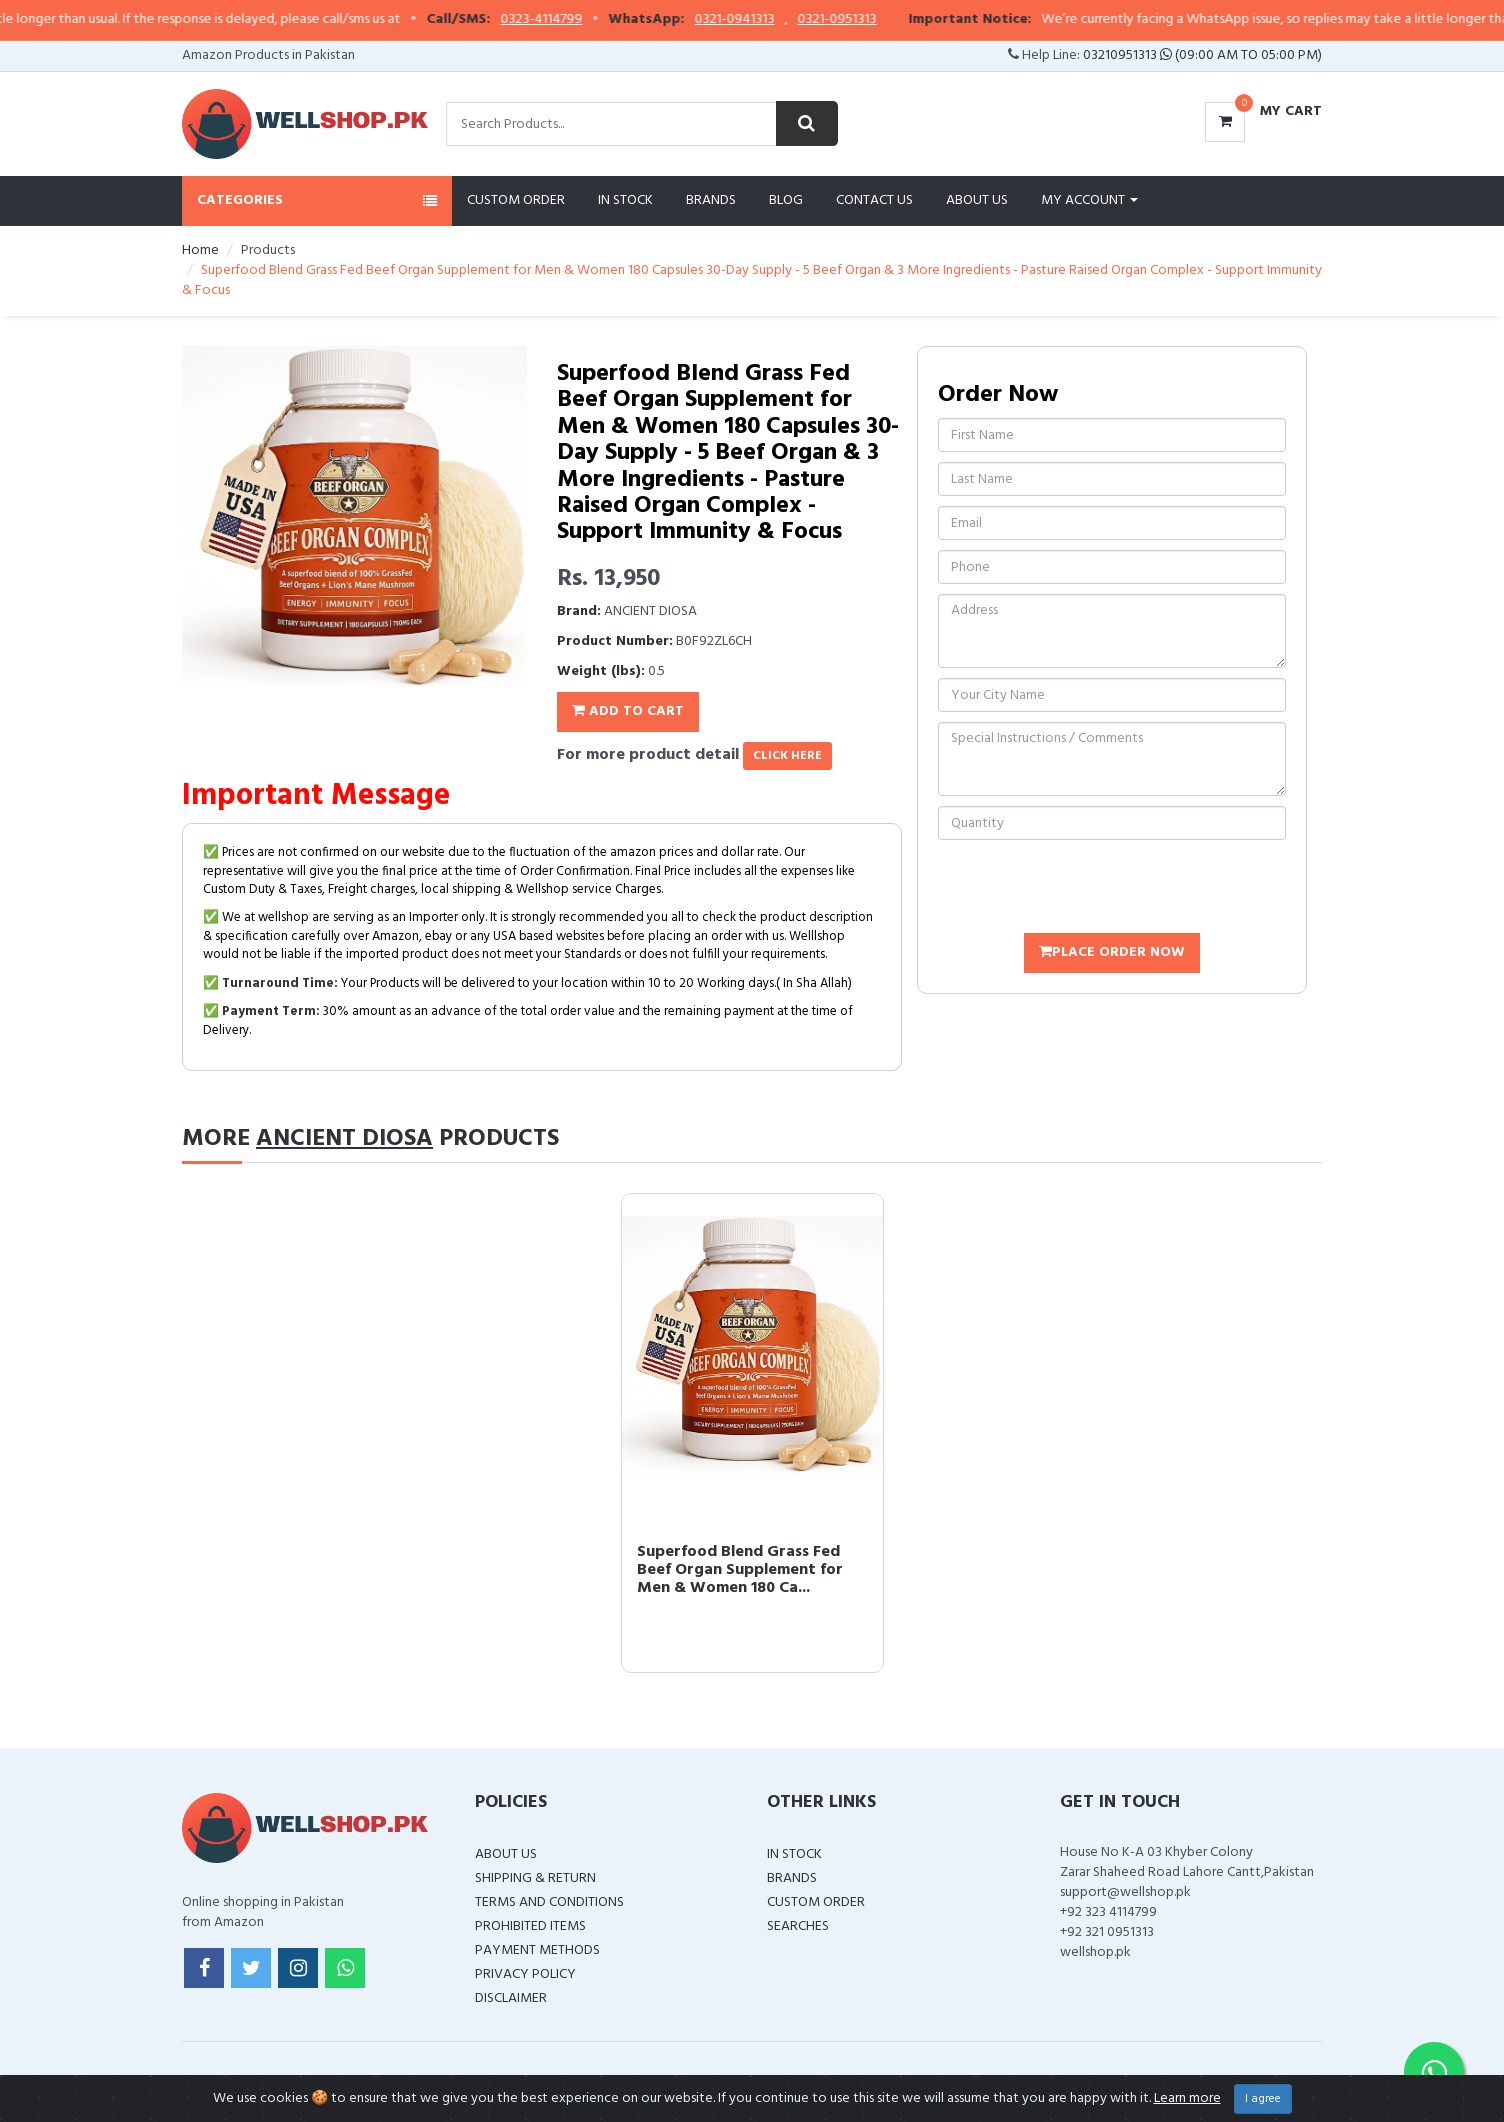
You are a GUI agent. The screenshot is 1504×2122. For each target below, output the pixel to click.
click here (787, 756)
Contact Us (874, 200)
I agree (1263, 2099)
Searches (798, 1926)
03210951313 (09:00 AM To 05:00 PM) (1202, 55)
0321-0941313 (770, 20)
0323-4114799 (577, 20)
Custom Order (516, 200)
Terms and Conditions (549, 1902)
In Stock (625, 200)
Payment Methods (537, 1950)
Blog (786, 200)
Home (200, 250)
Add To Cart (628, 711)
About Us (977, 200)
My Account (1089, 200)
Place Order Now (1112, 952)
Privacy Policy (525, 1974)
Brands (711, 200)
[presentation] (1090, 889)
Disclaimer (511, 1998)
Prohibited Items (530, 1926)
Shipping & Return (535, 1878)
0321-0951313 (872, 20)
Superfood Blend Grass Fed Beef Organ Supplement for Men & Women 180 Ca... (740, 1569)
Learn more (1187, 2098)
